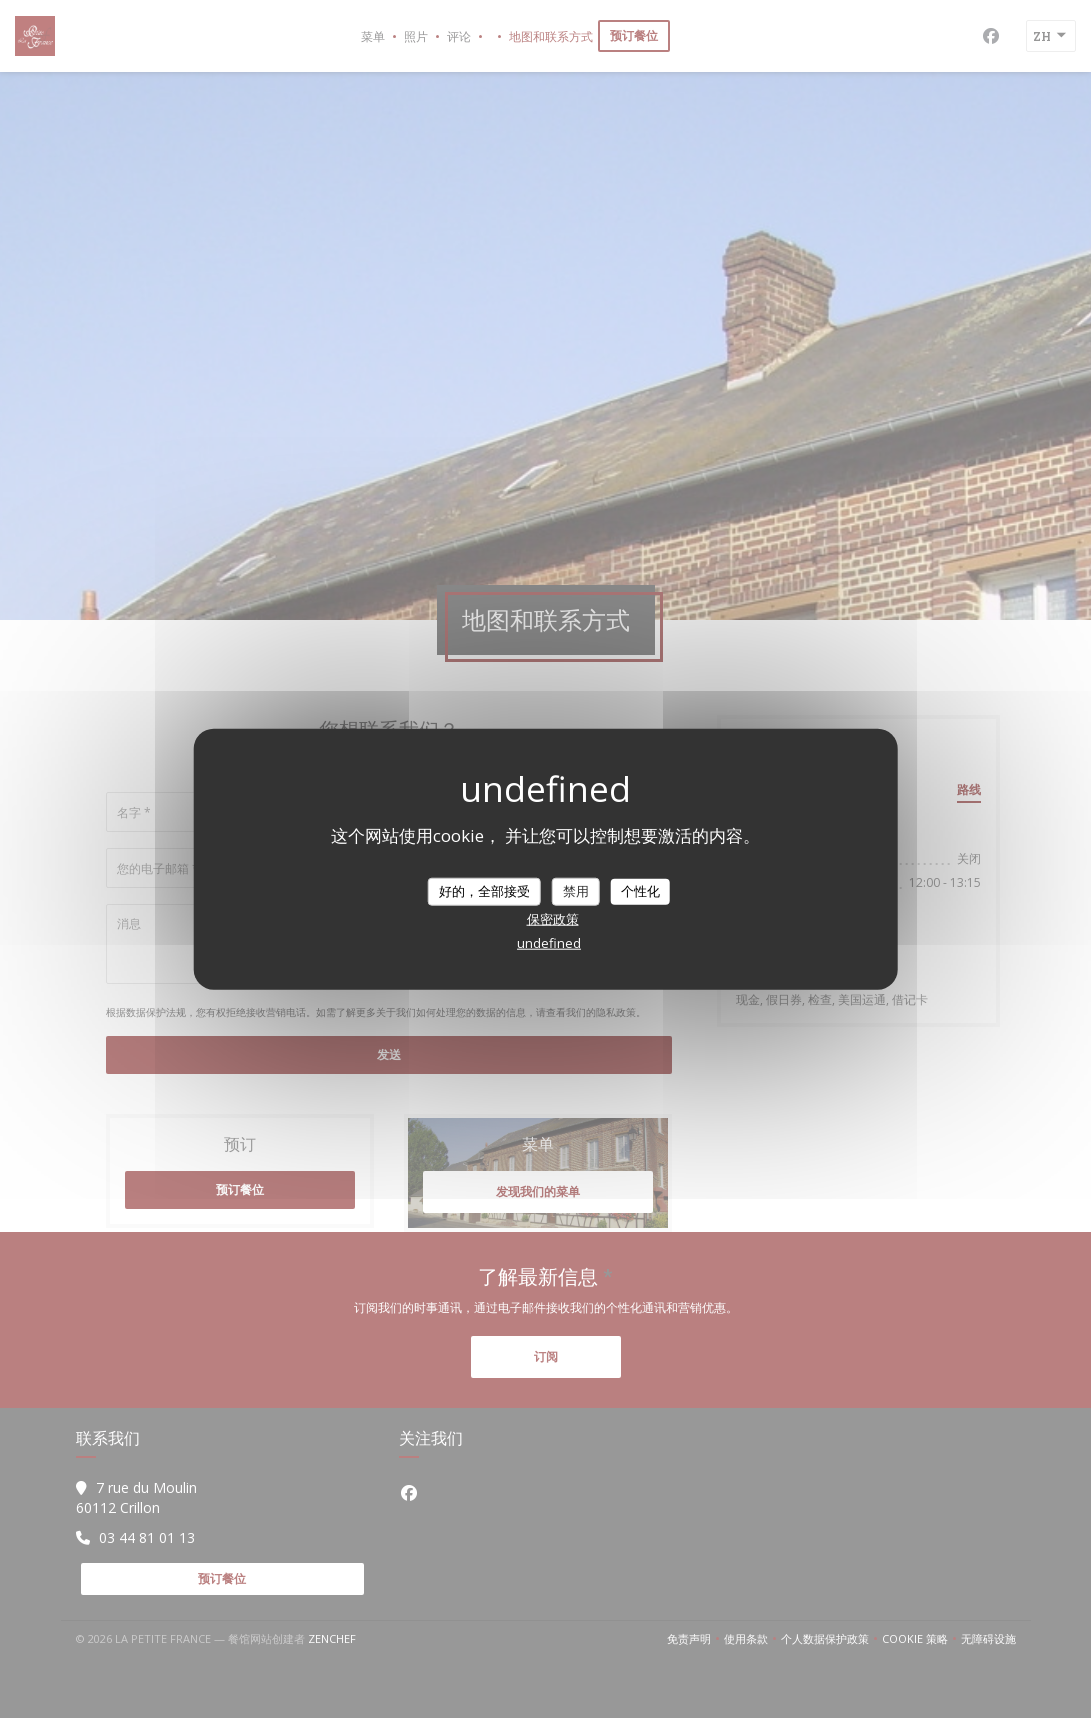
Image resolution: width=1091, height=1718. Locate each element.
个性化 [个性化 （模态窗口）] (640, 891)
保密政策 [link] (553, 918)
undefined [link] (549, 942)
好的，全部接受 (484, 891)
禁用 (576, 891)
